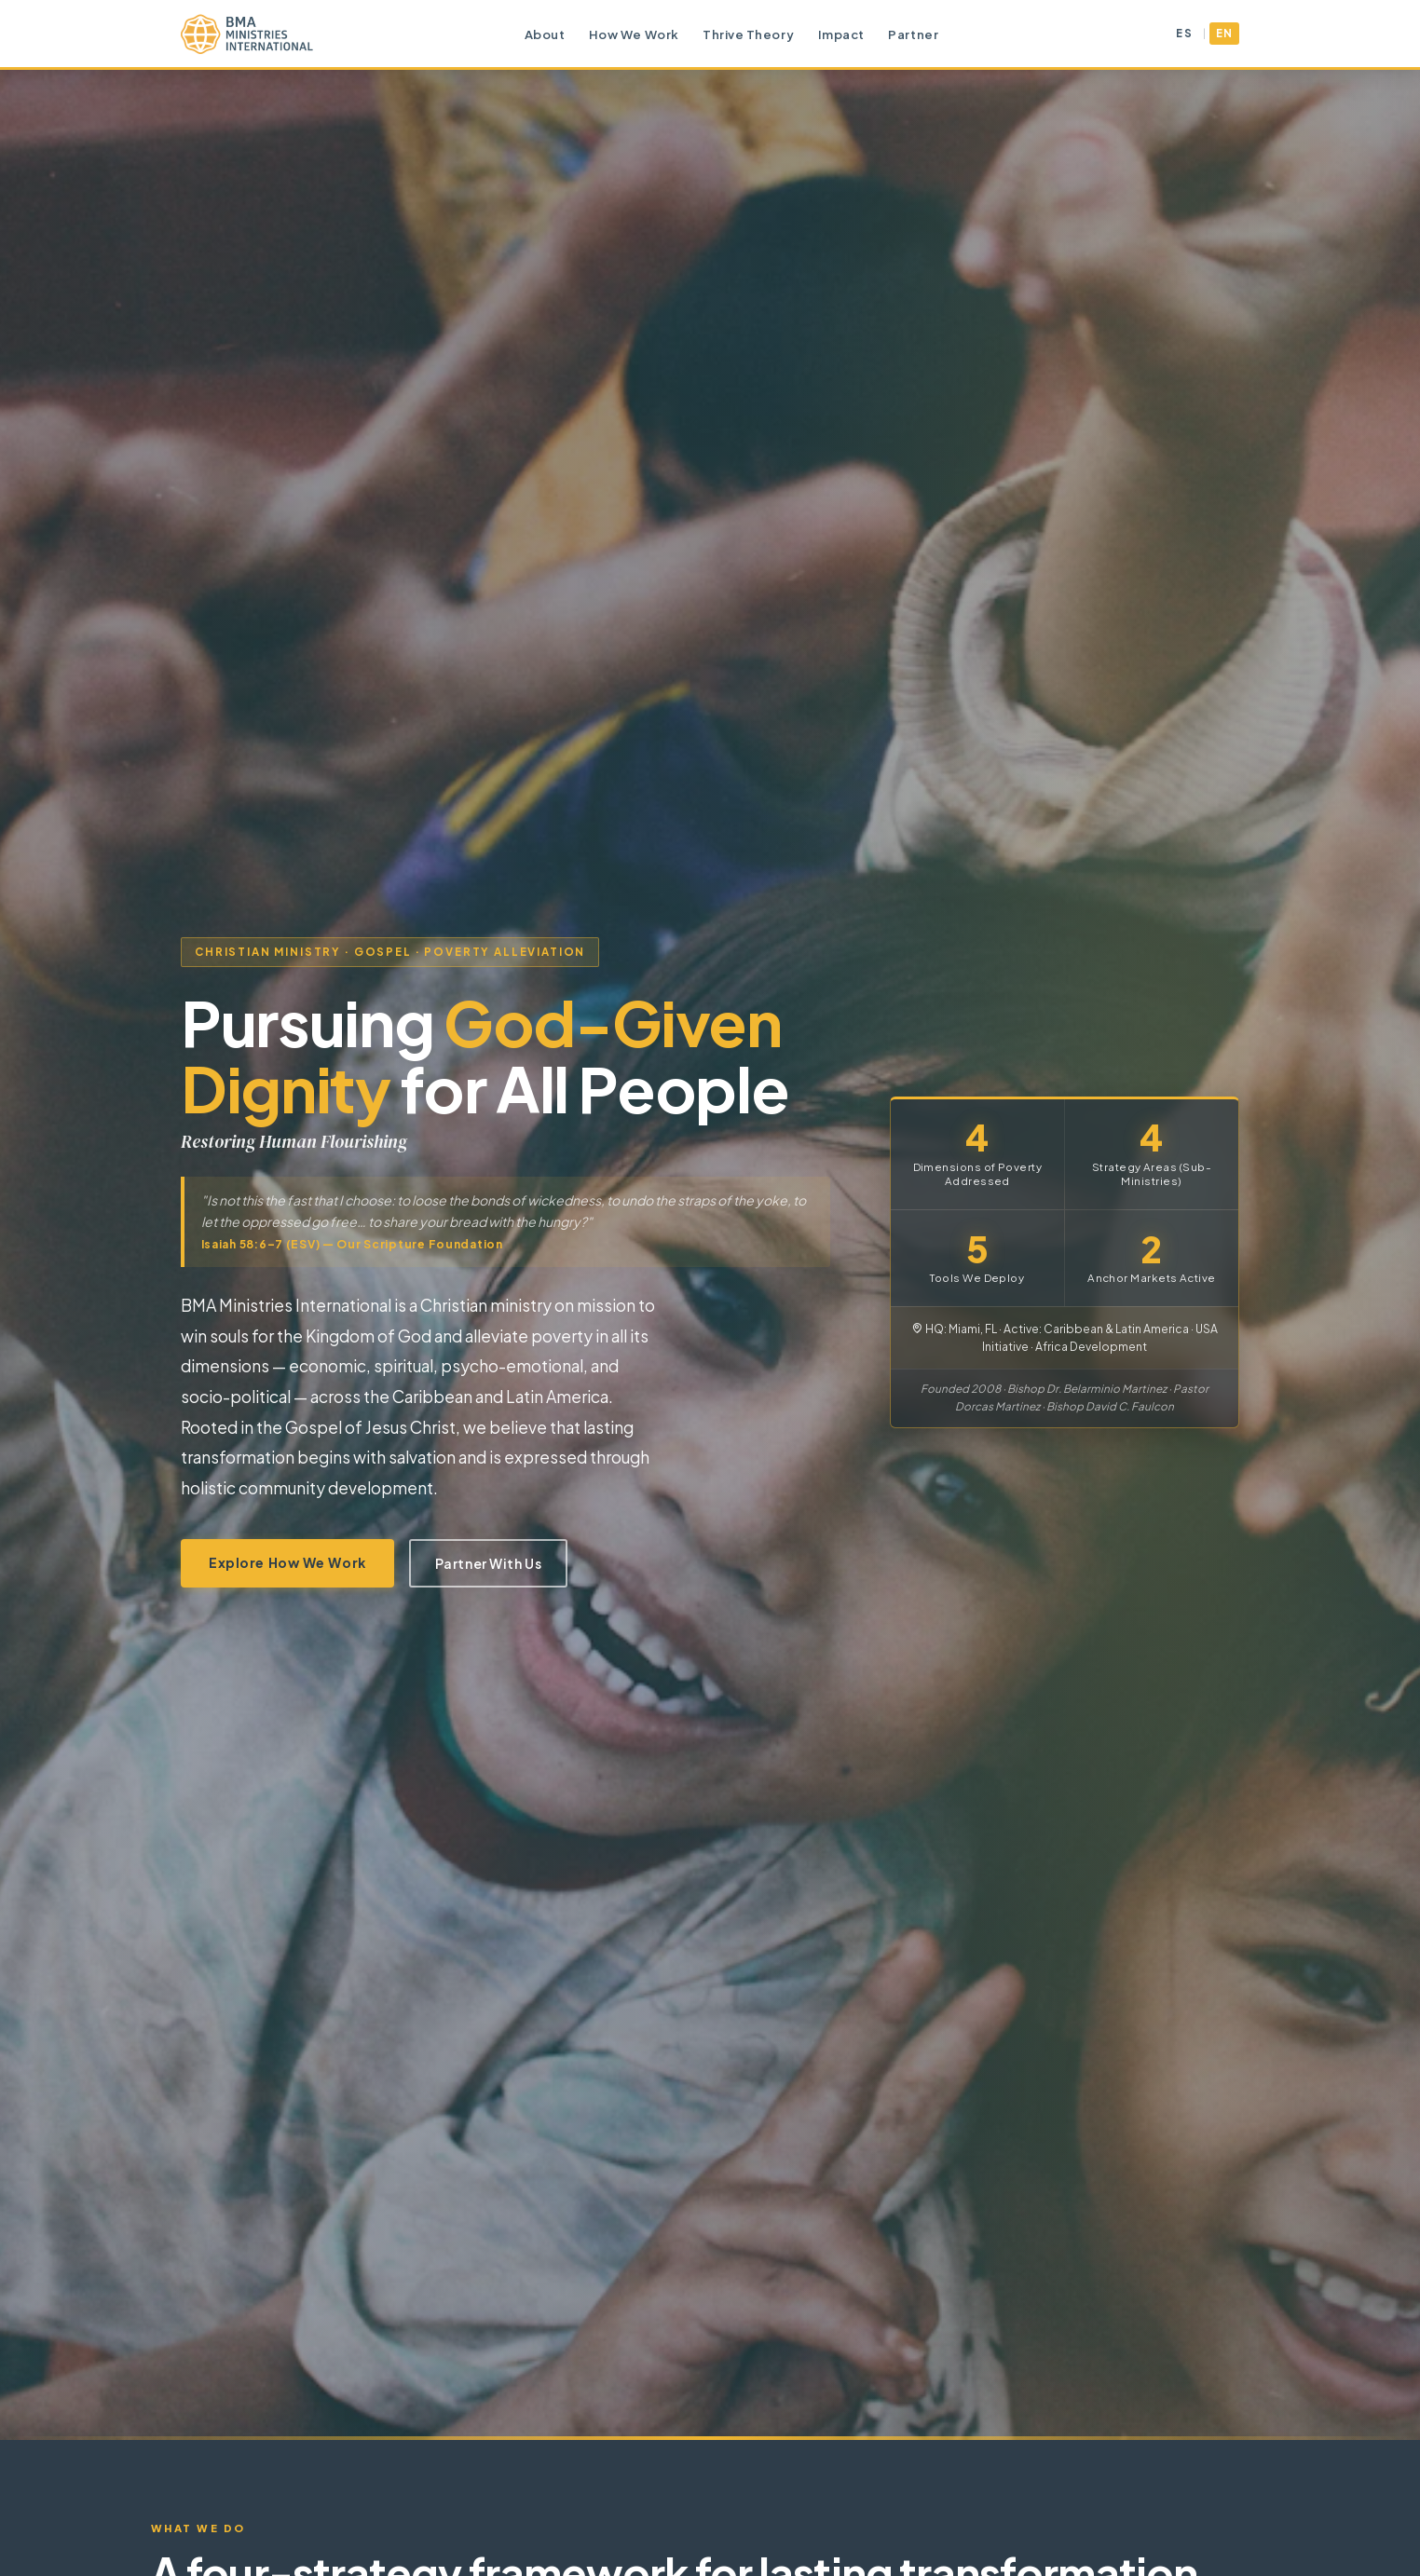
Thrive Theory (748, 34)
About (545, 34)
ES (1184, 33)
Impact (841, 34)
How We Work (634, 34)
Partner (913, 34)
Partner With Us (488, 1563)
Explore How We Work (287, 1562)
